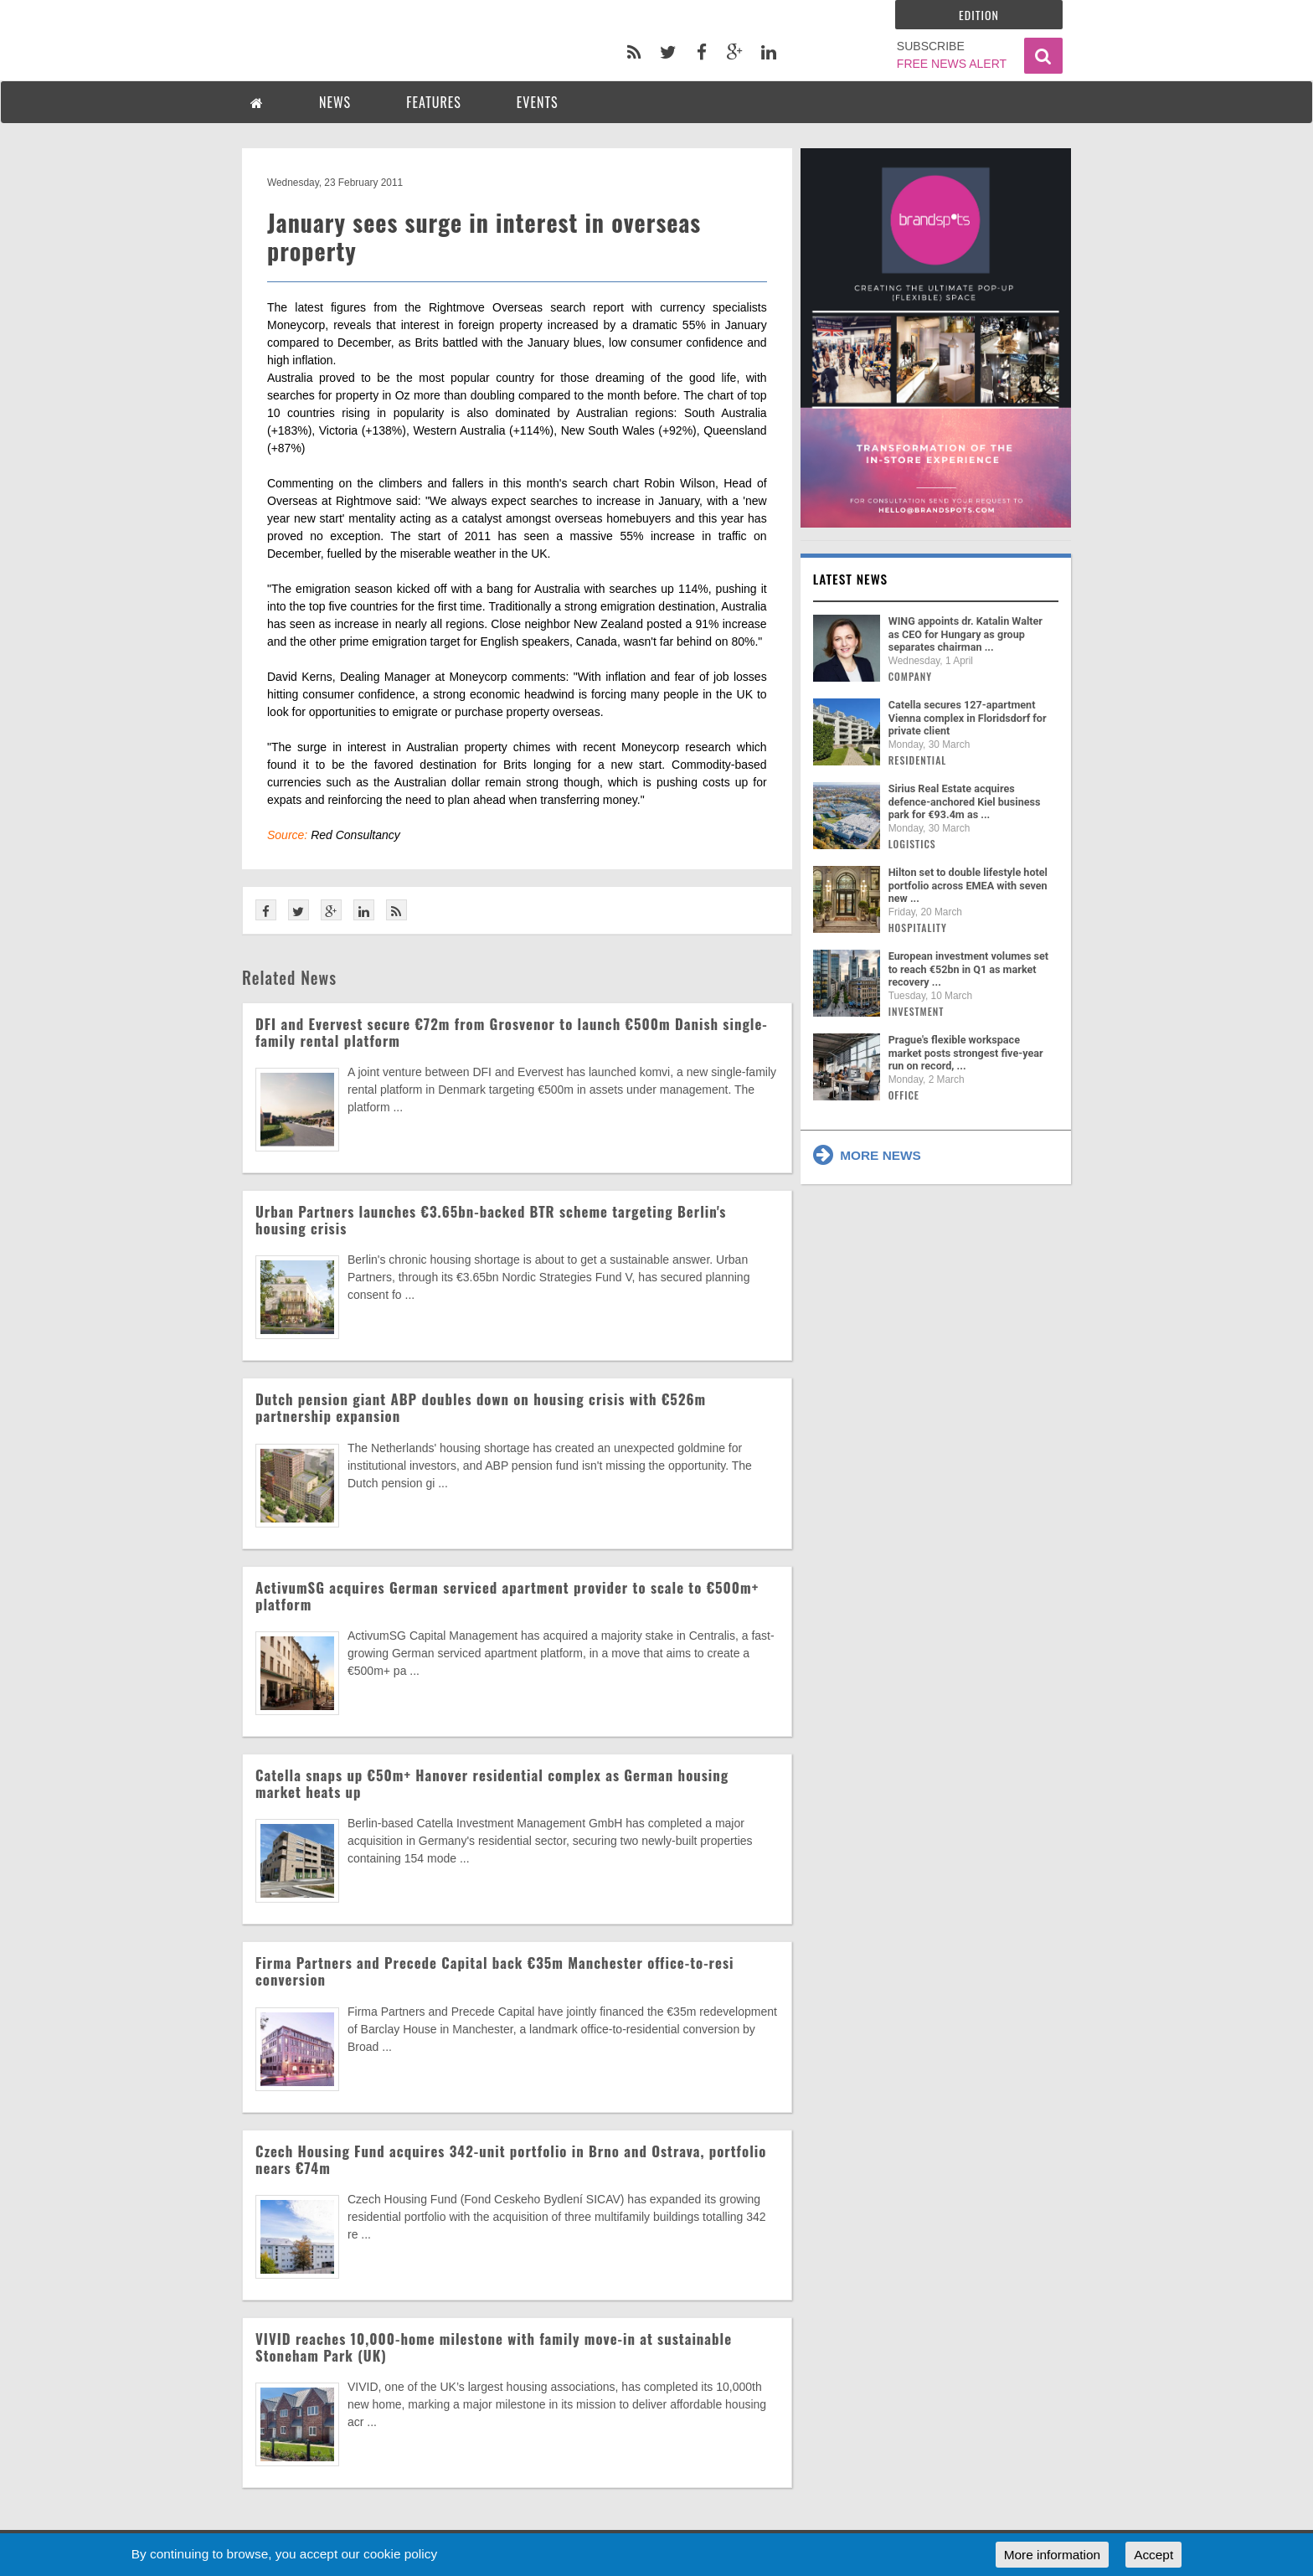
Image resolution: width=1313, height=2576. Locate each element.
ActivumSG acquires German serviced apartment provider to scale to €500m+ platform (507, 1596)
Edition (979, 14)
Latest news (850, 578)
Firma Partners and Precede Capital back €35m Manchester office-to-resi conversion (494, 1971)
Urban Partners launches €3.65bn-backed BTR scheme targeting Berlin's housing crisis (490, 1220)
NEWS (335, 102)
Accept (1153, 2555)
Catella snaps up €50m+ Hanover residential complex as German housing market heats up (492, 1783)
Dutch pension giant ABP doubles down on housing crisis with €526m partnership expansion (480, 1407)
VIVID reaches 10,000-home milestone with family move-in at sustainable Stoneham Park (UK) (493, 2347)
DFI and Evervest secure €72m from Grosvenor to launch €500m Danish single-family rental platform (511, 1032)
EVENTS (538, 102)
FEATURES (433, 102)
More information (1052, 2555)
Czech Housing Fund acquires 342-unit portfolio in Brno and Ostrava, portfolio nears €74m (510, 2159)
